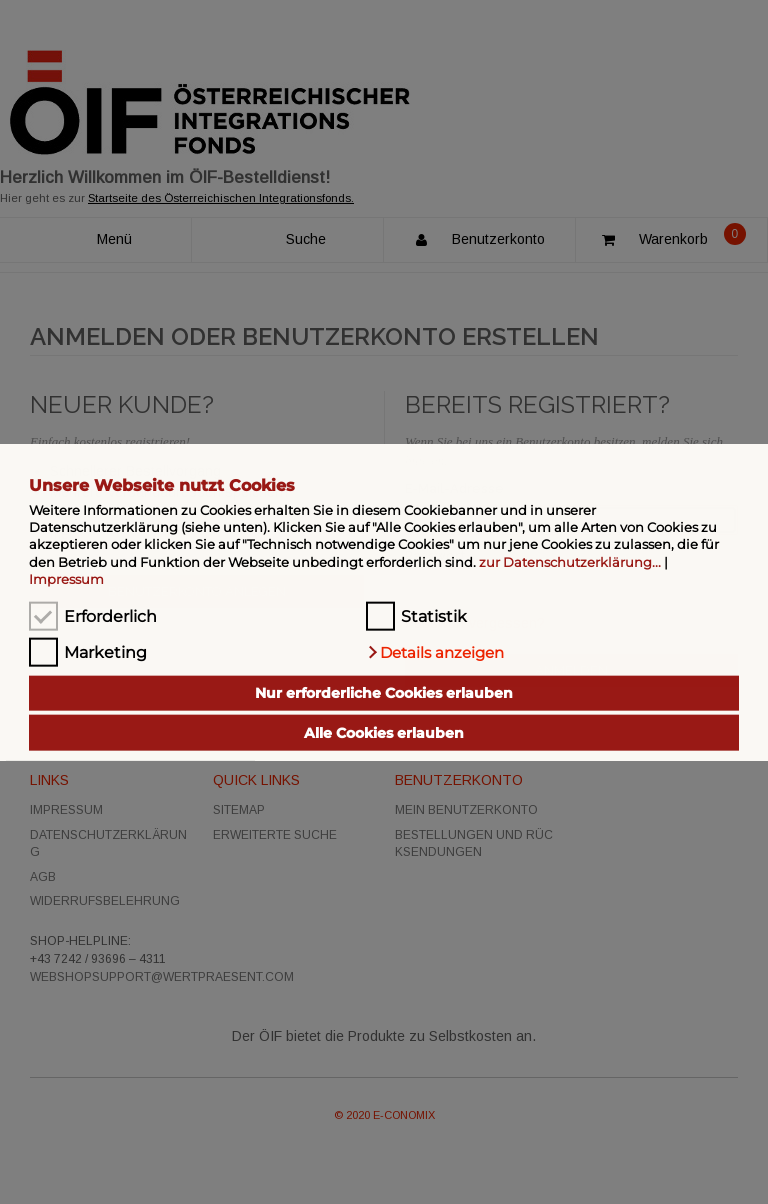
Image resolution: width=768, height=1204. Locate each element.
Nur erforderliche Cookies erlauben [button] (384, 693)
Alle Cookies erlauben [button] (384, 733)
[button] (435, 652)
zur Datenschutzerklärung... (570, 561)
